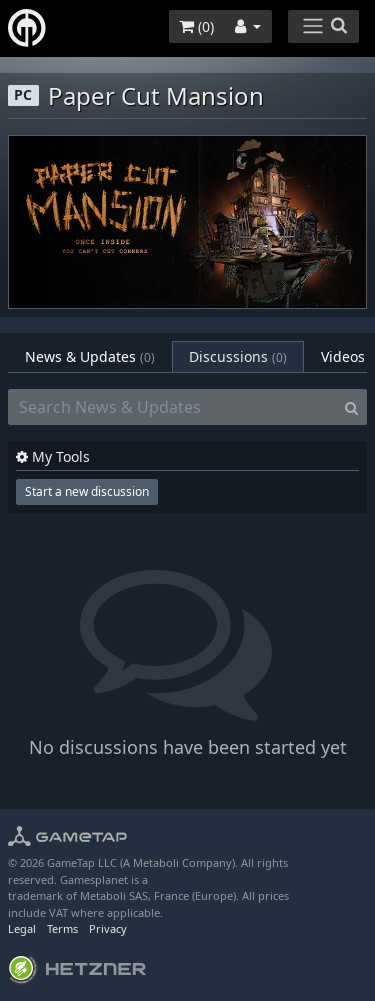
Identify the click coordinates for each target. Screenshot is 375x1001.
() (196, 26)
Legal (22, 928)
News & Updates (90, 356)
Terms (62, 928)
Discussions (238, 356)
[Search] (351, 407)
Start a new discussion (87, 491)
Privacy (108, 928)
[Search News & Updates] (172, 407)
